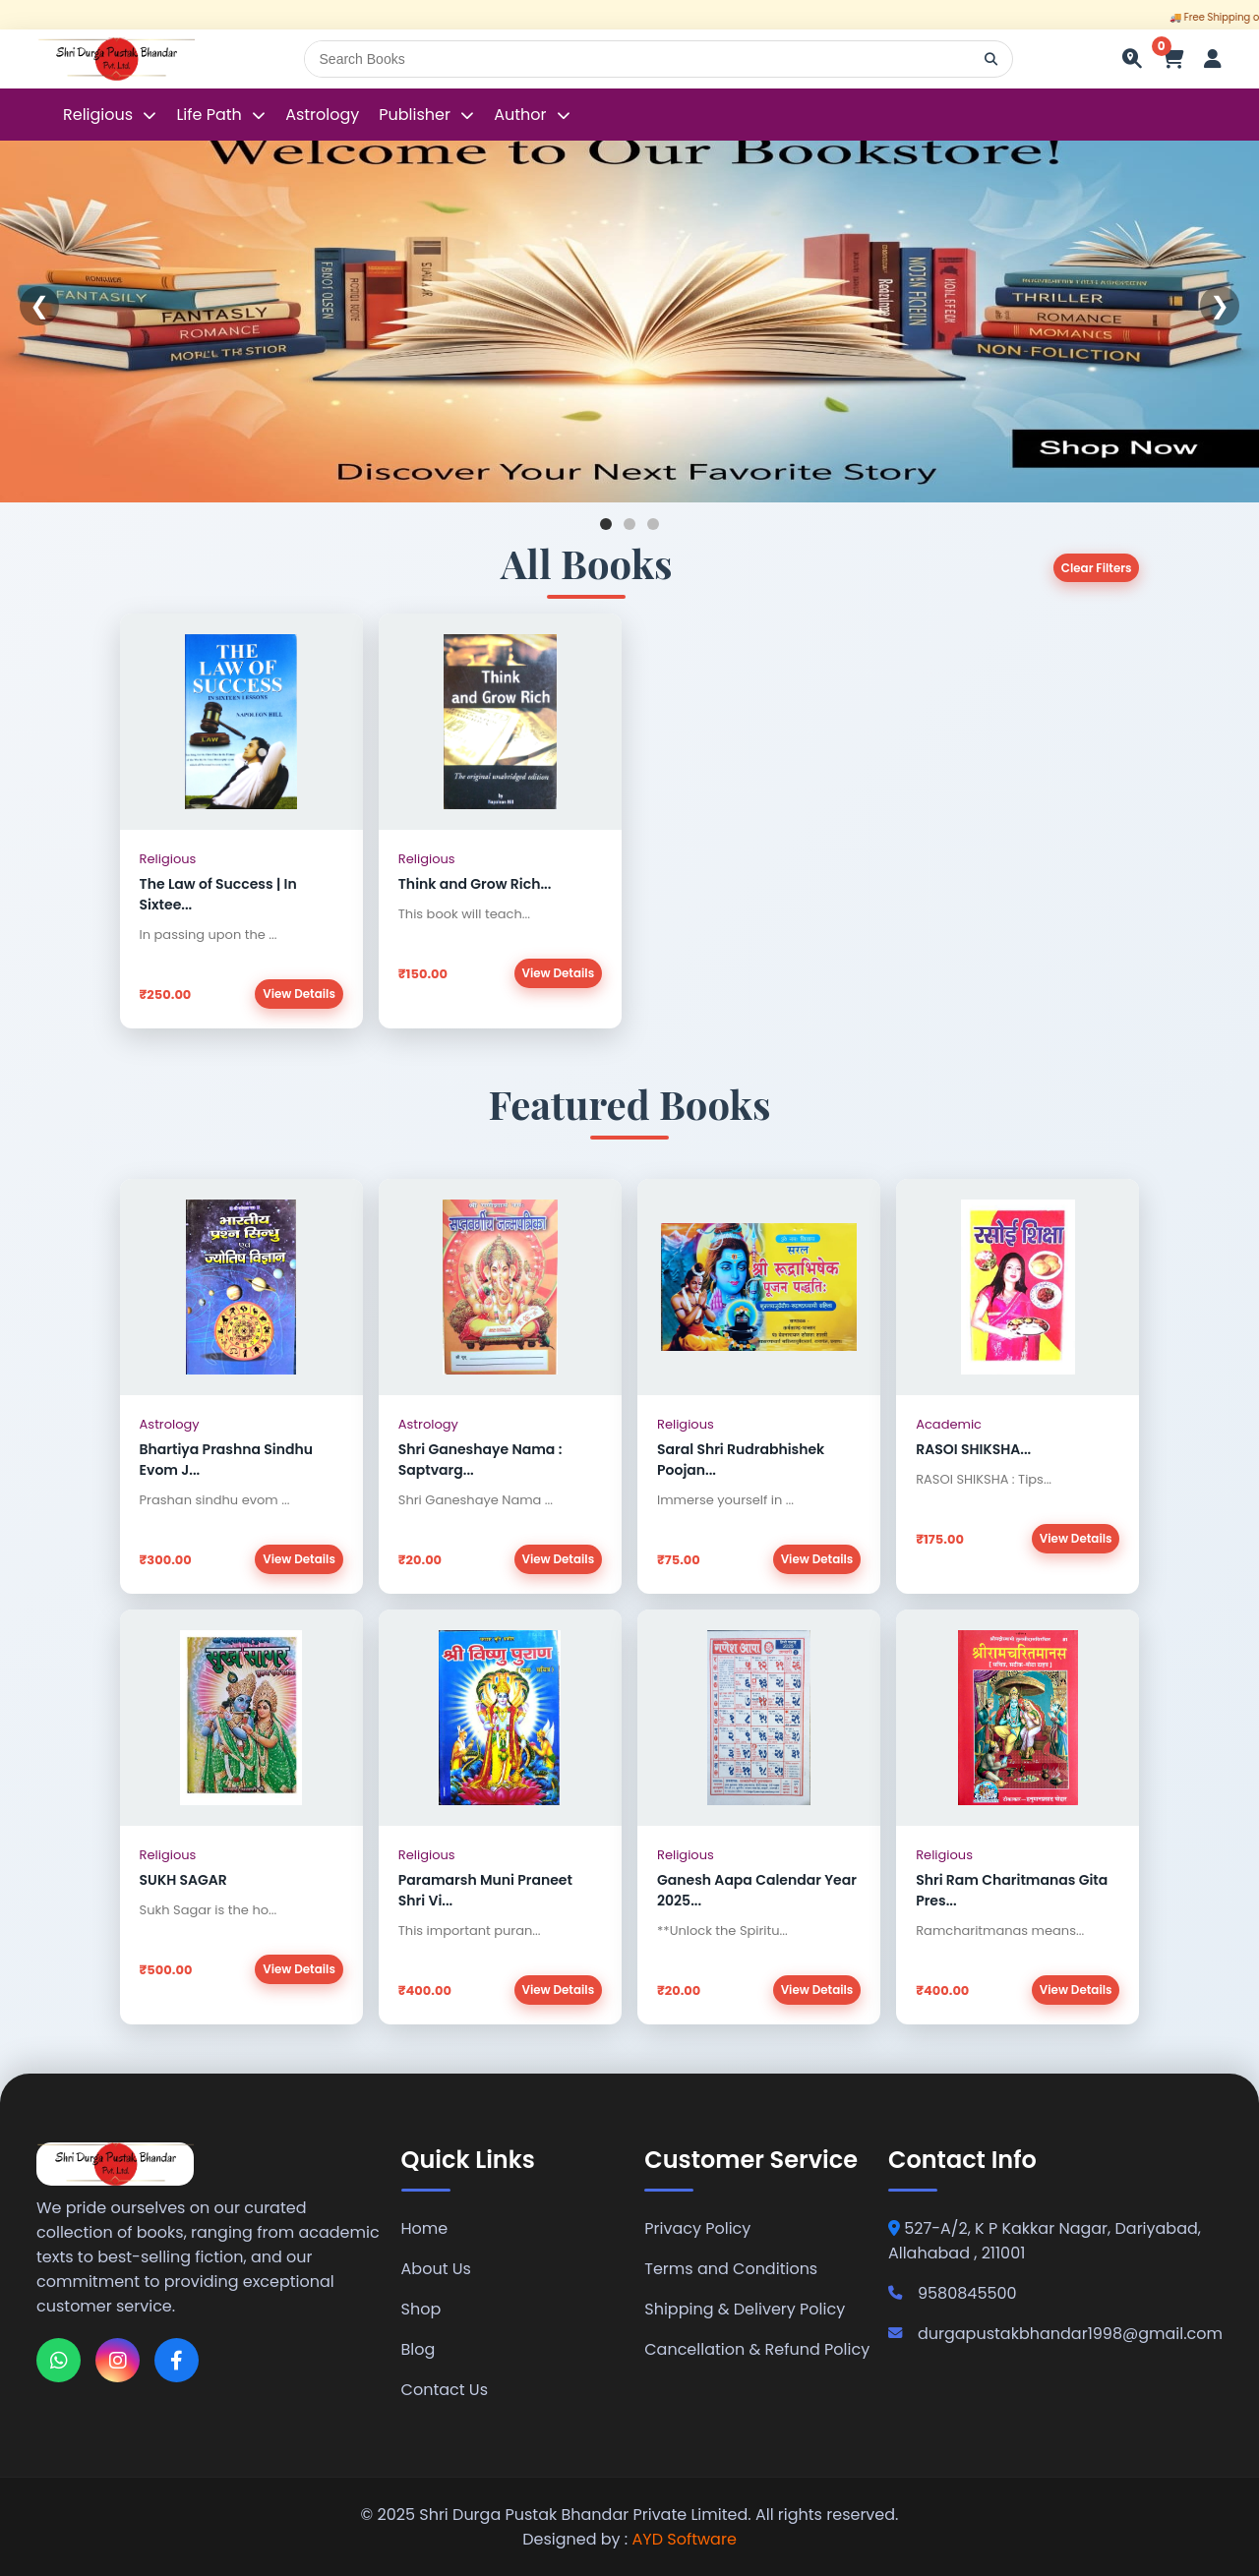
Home (425, 2228)
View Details (299, 993)
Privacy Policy (697, 2228)
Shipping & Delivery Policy (744, 2309)
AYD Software (684, 2539)
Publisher (414, 114)
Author (520, 114)
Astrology (322, 114)
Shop (421, 2309)
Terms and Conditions (730, 2268)
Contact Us (444, 2389)
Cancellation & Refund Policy (756, 2349)
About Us (436, 2268)
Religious (100, 114)
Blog (418, 2349)
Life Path (211, 114)
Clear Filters (1095, 567)
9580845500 (952, 2293)
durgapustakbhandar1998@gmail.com (1055, 2333)
